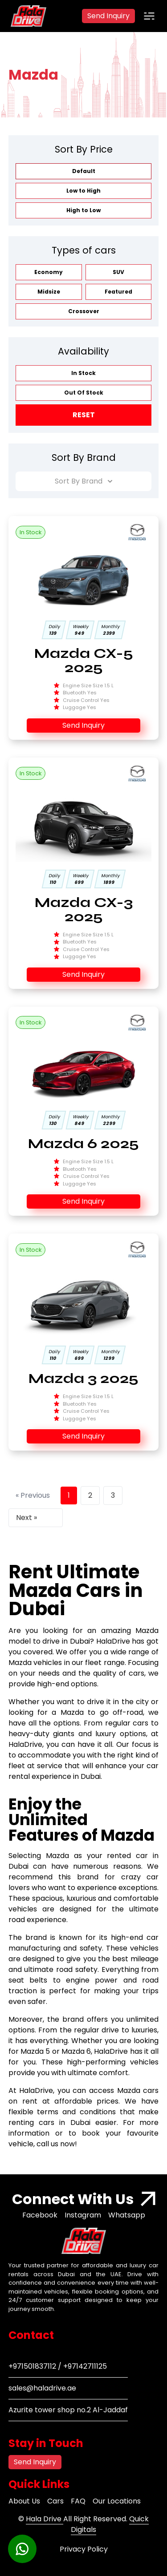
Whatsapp (126, 2215)
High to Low (83, 210)
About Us (24, 2501)
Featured (118, 291)
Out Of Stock (83, 392)
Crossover (83, 311)
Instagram (83, 2215)
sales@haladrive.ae (42, 2388)
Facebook (39, 2215)
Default (83, 171)
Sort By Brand (83, 481)
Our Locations (117, 2501)
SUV (118, 272)
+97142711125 (85, 2366)
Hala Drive (44, 2519)
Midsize (48, 291)
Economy (48, 272)
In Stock (83, 373)
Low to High (83, 190)
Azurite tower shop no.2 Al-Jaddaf (68, 2410)
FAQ (78, 2501)
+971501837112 (32, 2366)
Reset (84, 415)
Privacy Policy (84, 2549)
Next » (26, 1517)
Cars (55, 2501)
